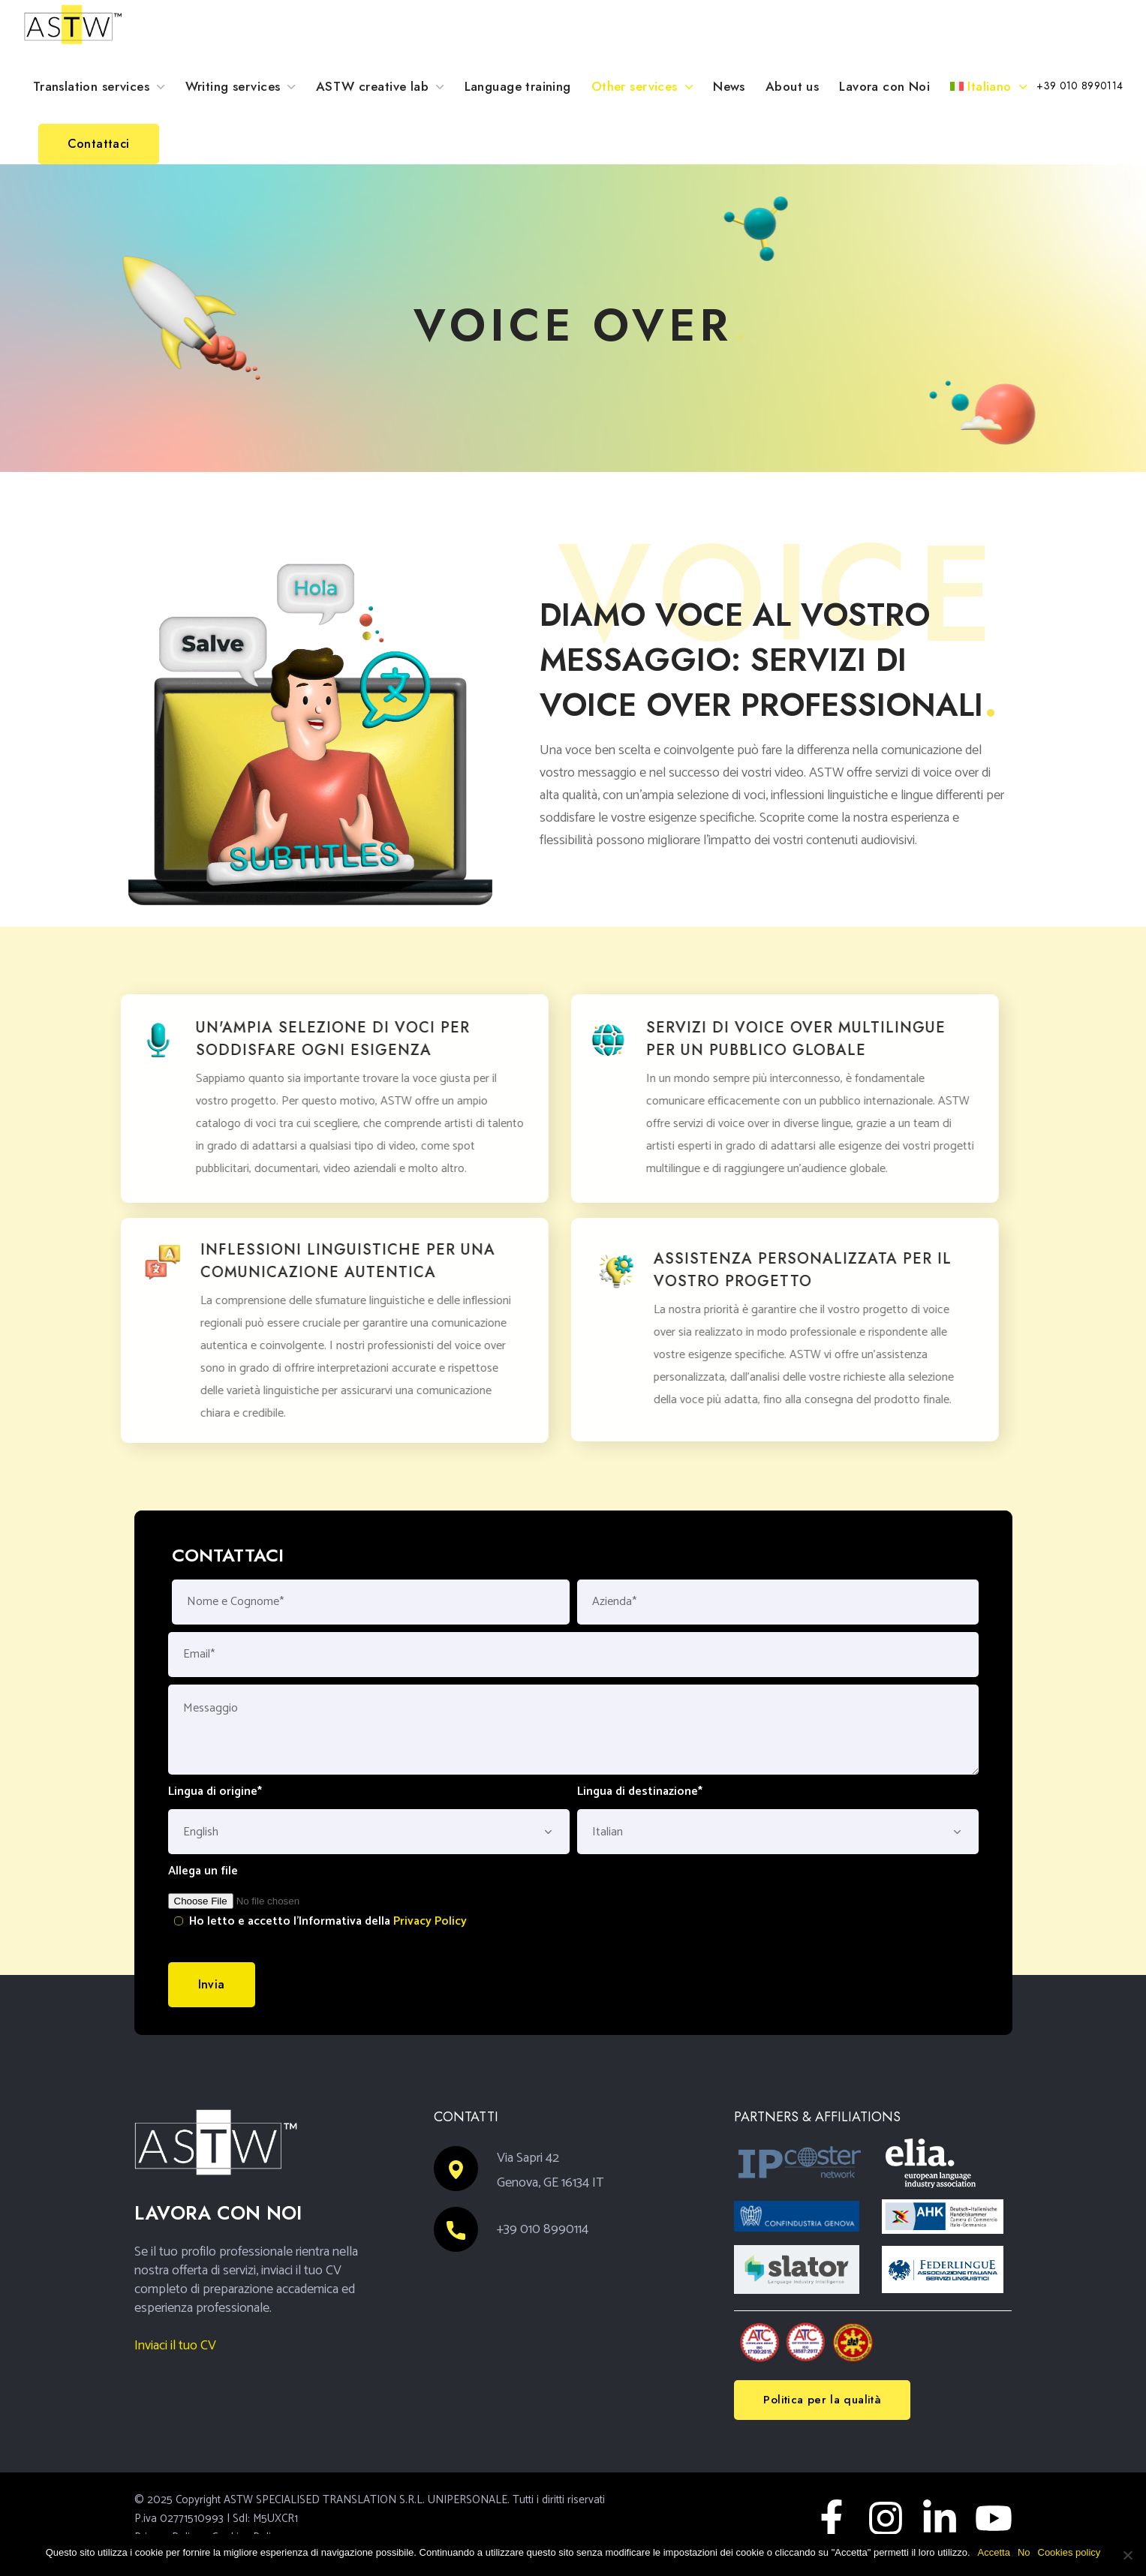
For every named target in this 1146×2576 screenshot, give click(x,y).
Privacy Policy (430, 1921)
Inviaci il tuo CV (175, 2345)
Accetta (994, 2552)
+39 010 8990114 (542, 2229)
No (1024, 2552)
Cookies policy (1069, 2552)
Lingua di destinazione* (639, 1792)
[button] (1079, 86)
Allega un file (203, 1871)
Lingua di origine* (215, 1792)
